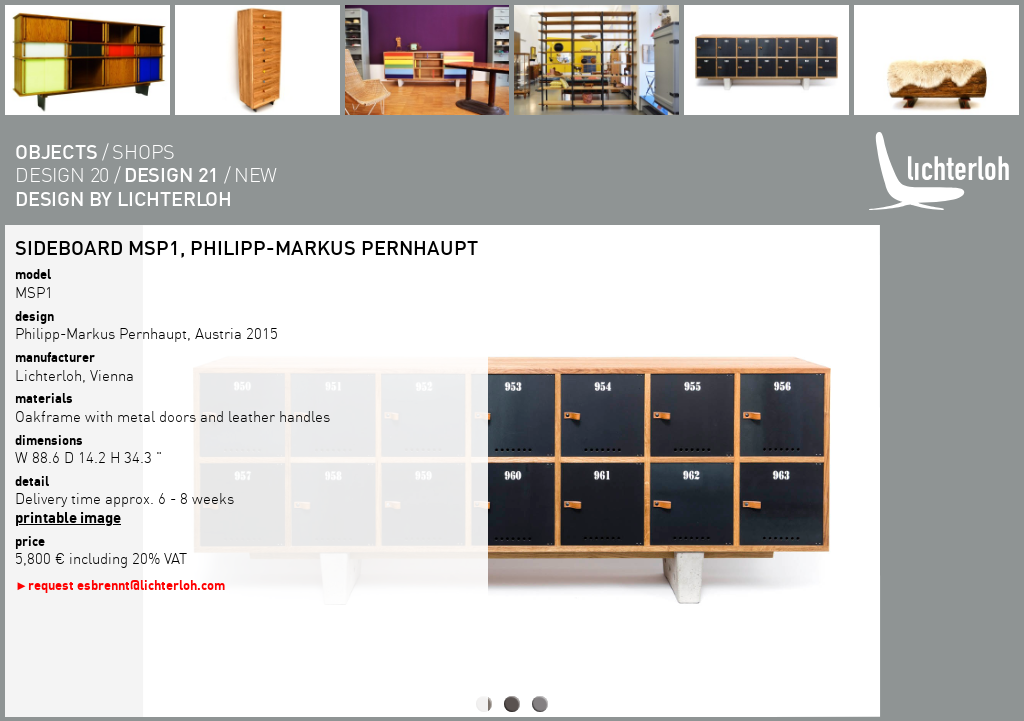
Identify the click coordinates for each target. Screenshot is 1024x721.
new (255, 174)
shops (143, 151)
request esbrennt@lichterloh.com (126, 584)
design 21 (171, 174)
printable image (68, 517)
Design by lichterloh (123, 198)
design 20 (62, 174)
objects (56, 151)
